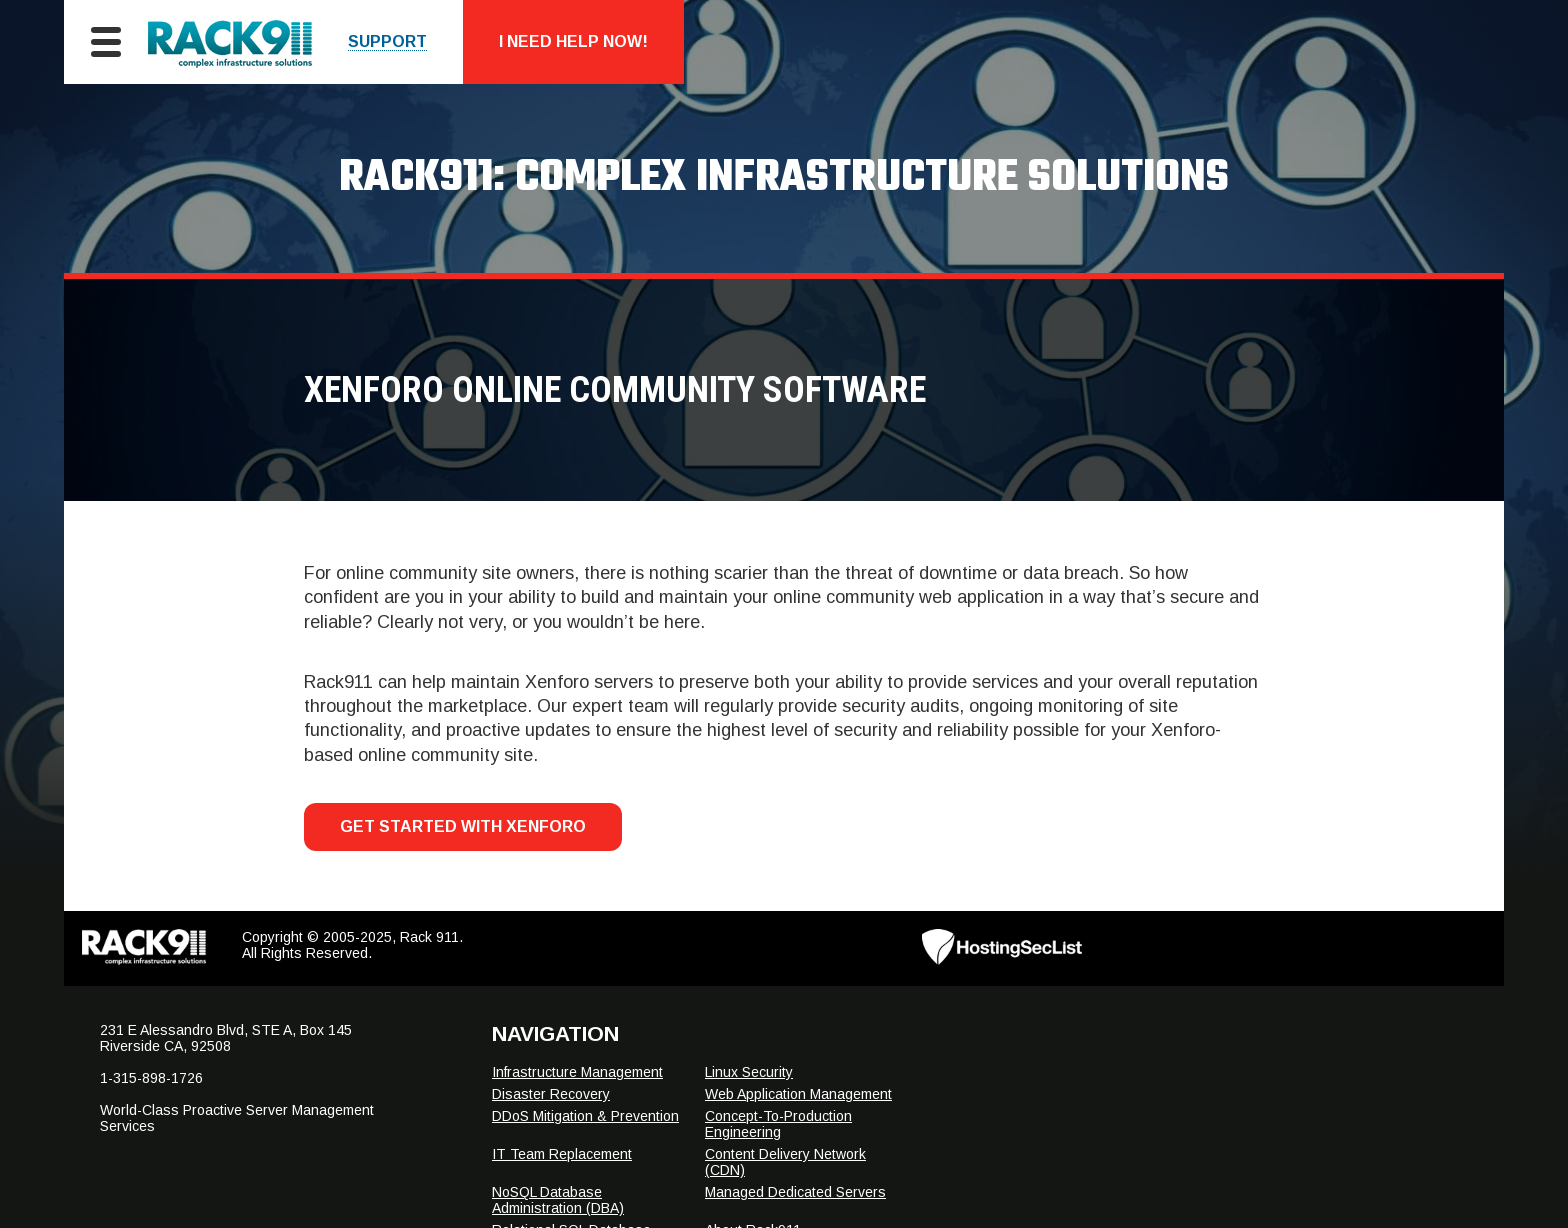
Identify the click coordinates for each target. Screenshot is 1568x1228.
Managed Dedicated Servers (795, 1192)
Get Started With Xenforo (463, 826)
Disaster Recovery (551, 1094)
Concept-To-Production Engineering (778, 1124)
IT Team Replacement (562, 1154)
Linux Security (749, 1072)
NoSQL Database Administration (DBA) (558, 1200)
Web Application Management (798, 1094)
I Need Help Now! (573, 41)
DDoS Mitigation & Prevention (585, 1116)
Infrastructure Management (577, 1072)
